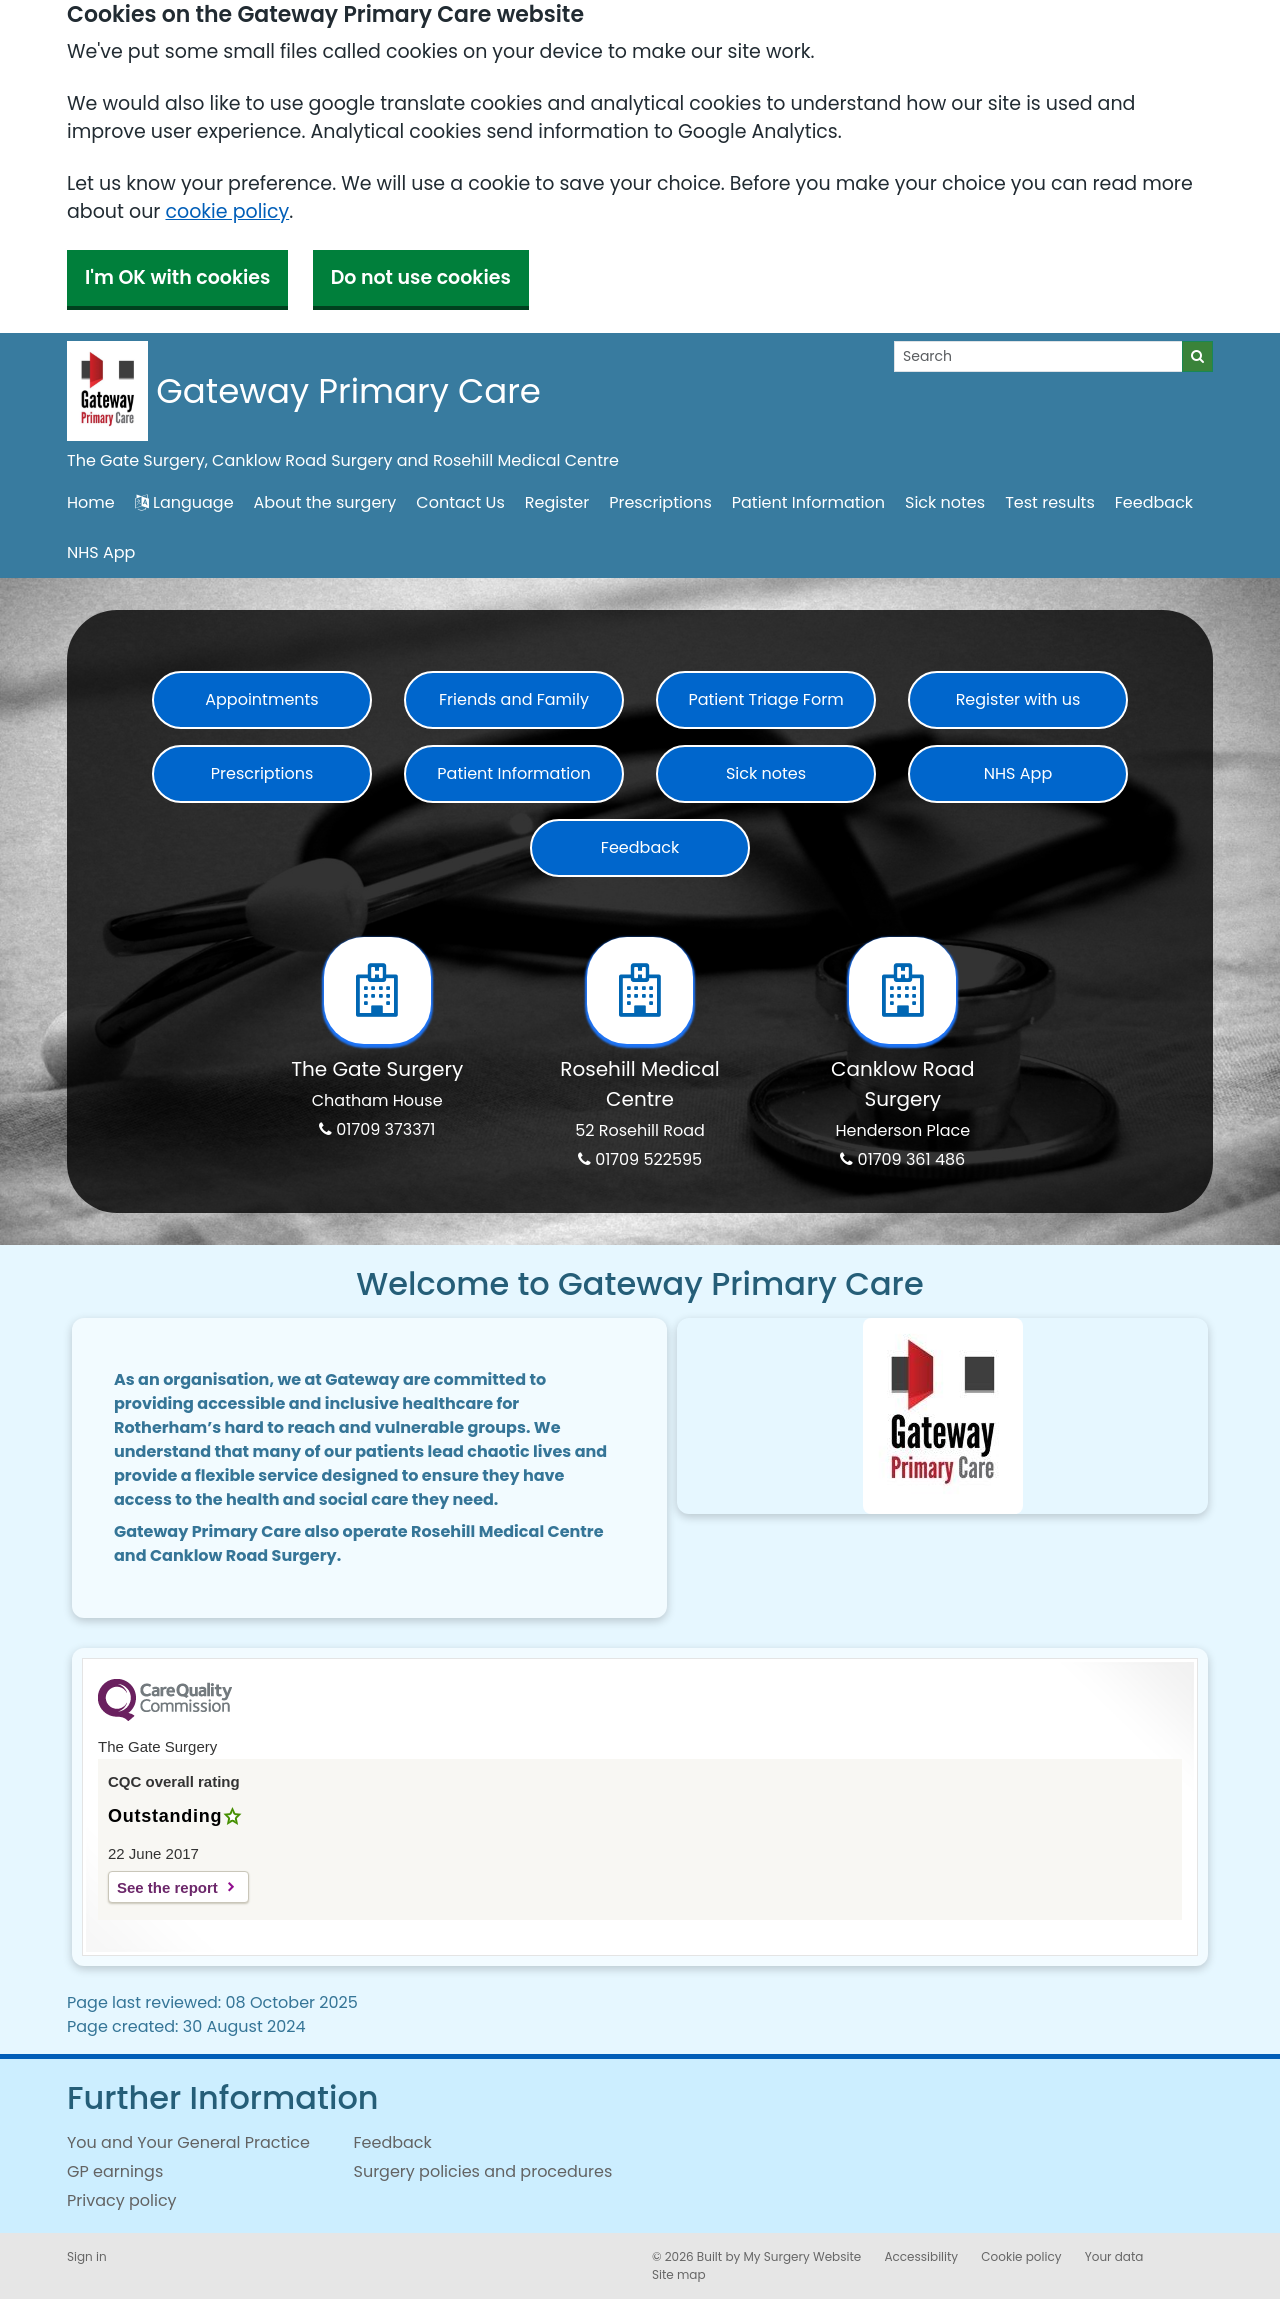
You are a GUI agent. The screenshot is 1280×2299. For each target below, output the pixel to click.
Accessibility (921, 2256)
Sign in (87, 2256)
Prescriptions (660, 502)
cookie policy (227, 211)
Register (557, 502)
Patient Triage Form (765, 699)
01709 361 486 (902, 1159)
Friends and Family (514, 699)
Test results (1050, 502)
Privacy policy (122, 2200)
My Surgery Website (802, 2256)
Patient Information (808, 502)
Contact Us (460, 502)
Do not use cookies (421, 277)
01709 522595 (640, 1159)
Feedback (1154, 502)
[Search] (1038, 356)
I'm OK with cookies (177, 277)
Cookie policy (1021, 2256)
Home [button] (91, 502)
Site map (679, 2274)
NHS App (101, 552)
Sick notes (945, 502)
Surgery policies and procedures (483, 2171)
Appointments (261, 699)
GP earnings (115, 2171)
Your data (1114, 2256)
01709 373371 (377, 1129)
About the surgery (325, 502)
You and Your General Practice (188, 2142)
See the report (167, 1887)
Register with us (1018, 699)
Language (184, 502)
